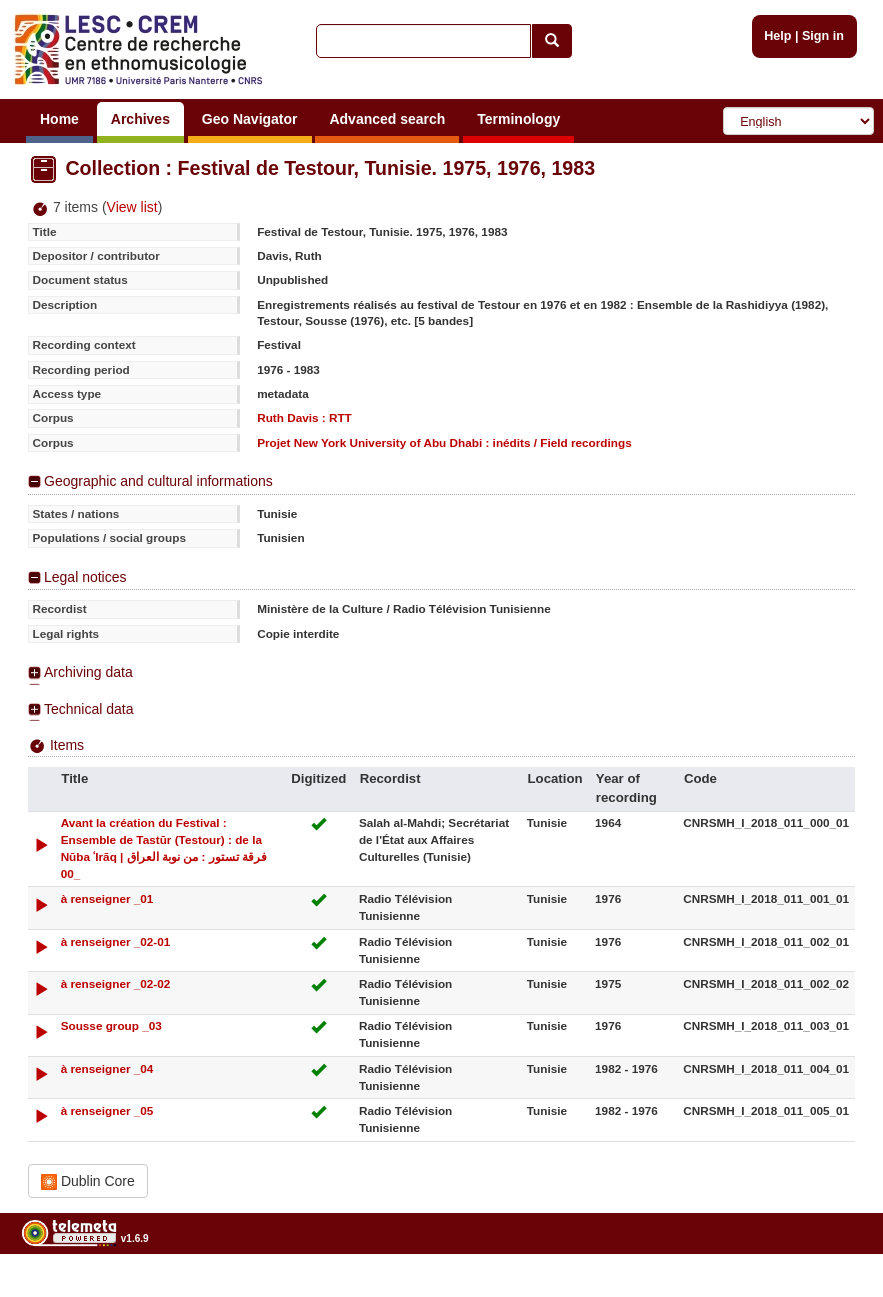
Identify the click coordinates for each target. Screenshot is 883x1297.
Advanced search (387, 119)
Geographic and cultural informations (158, 481)
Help (777, 36)
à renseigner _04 (107, 1068)
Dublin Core (88, 1181)
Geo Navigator (250, 119)
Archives (140, 119)
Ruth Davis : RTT (304, 417)
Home (59, 119)
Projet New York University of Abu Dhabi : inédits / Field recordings (444, 442)
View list (132, 207)
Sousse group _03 (111, 1025)
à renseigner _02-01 (116, 941)
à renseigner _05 (107, 1110)
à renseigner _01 (107, 898)
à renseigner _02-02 (116, 983)
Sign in (823, 36)
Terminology (518, 119)
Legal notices (85, 577)
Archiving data (88, 672)
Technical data (89, 709)
